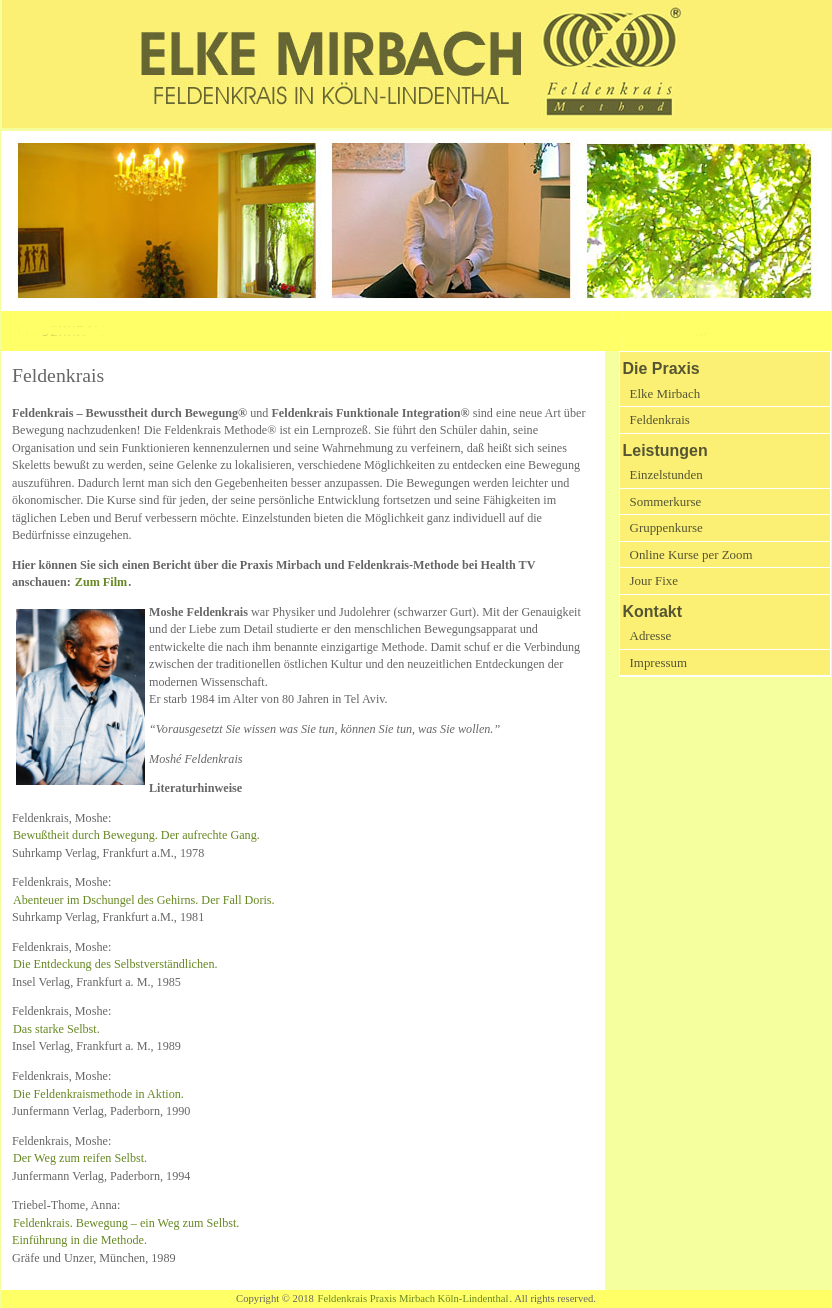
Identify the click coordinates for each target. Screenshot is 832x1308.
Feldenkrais (660, 419)
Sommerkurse (666, 501)
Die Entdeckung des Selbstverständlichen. (115, 964)
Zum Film (101, 582)
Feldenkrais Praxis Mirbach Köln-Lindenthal (413, 1298)
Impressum (658, 662)
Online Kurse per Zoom (691, 554)
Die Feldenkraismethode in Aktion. (98, 1094)
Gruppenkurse (666, 527)
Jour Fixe (654, 580)
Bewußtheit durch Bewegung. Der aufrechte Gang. (136, 835)
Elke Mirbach (665, 393)
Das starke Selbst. (56, 1029)
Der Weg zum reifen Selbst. (80, 1158)
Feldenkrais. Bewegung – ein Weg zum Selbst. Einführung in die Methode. (125, 1231)
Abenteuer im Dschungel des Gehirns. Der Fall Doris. (144, 900)
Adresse (651, 635)
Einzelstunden (666, 474)
